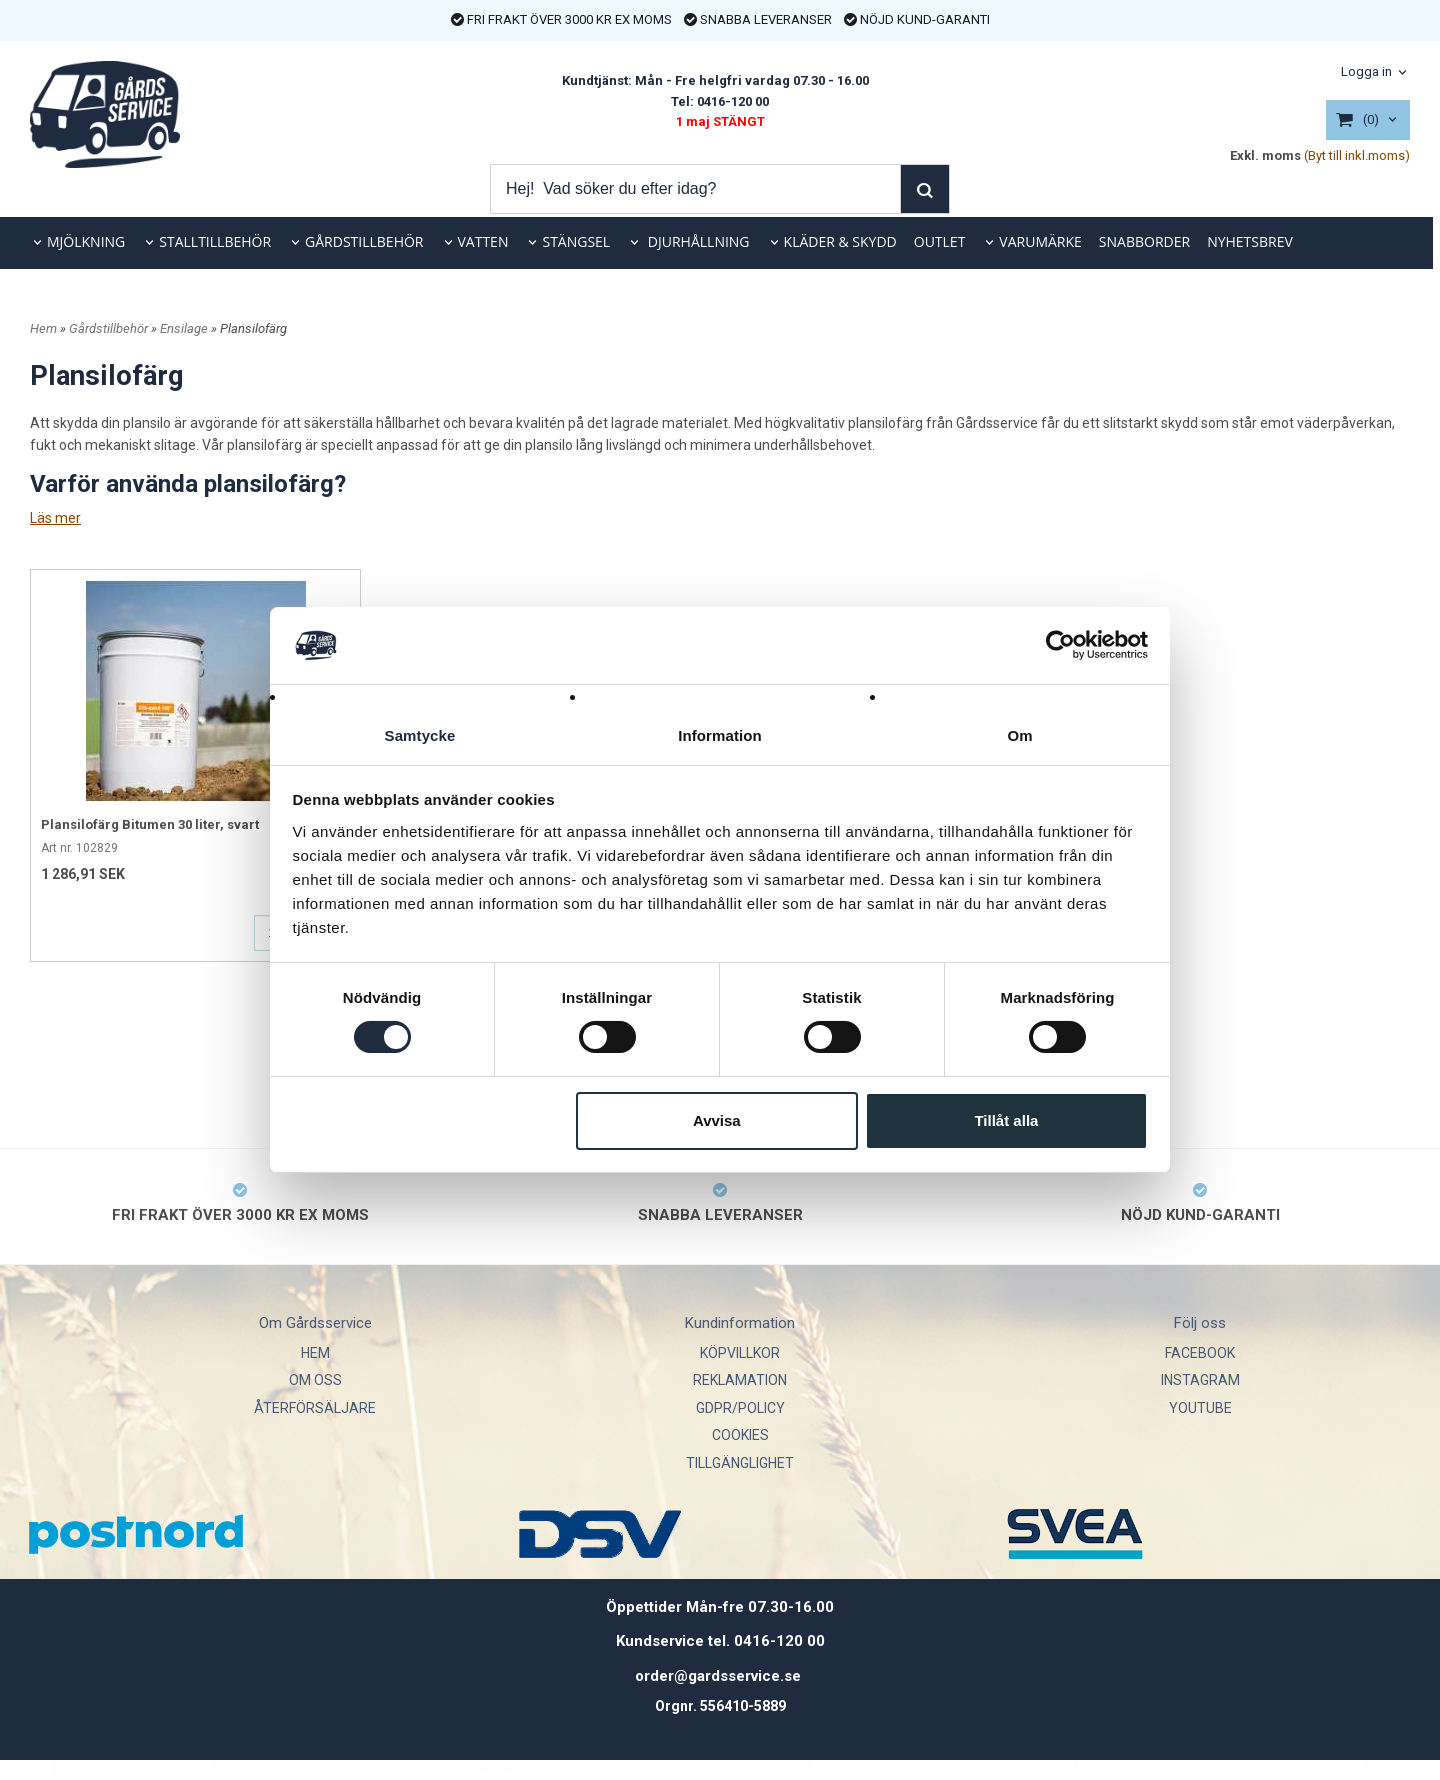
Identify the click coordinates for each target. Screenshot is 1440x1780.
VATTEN (483, 241)
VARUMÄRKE (1040, 241)
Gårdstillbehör (110, 328)
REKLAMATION (740, 1380)
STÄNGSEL (576, 241)
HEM (315, 1353)
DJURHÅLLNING (696, 241)
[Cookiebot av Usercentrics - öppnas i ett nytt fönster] (1060, 645)
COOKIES (740, 1435)
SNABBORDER (1144, 241)
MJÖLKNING (86, 241)
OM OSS (315, 1380)
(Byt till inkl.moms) (1357, 155)
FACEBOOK (1200, 1353)
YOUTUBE (1200, 1408)
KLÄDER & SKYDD (840, 241)
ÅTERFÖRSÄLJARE (315, 1408)
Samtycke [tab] (420, 734)
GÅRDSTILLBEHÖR (364, 241)
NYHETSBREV (1250, 241)
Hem (43, 328)
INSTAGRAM (1200, 1380)
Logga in (1366, 71)
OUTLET (940, 241)
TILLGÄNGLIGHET (740, 1463)
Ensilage (185, 328)
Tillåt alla (1006, 1120)
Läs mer (55, 518)
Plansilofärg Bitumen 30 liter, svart (150, 824)
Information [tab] (720, 734)
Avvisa (717, 1120)
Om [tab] (1019, 734)
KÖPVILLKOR (740, 1353)
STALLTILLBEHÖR (215, 241)
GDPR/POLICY (740, 1408)
